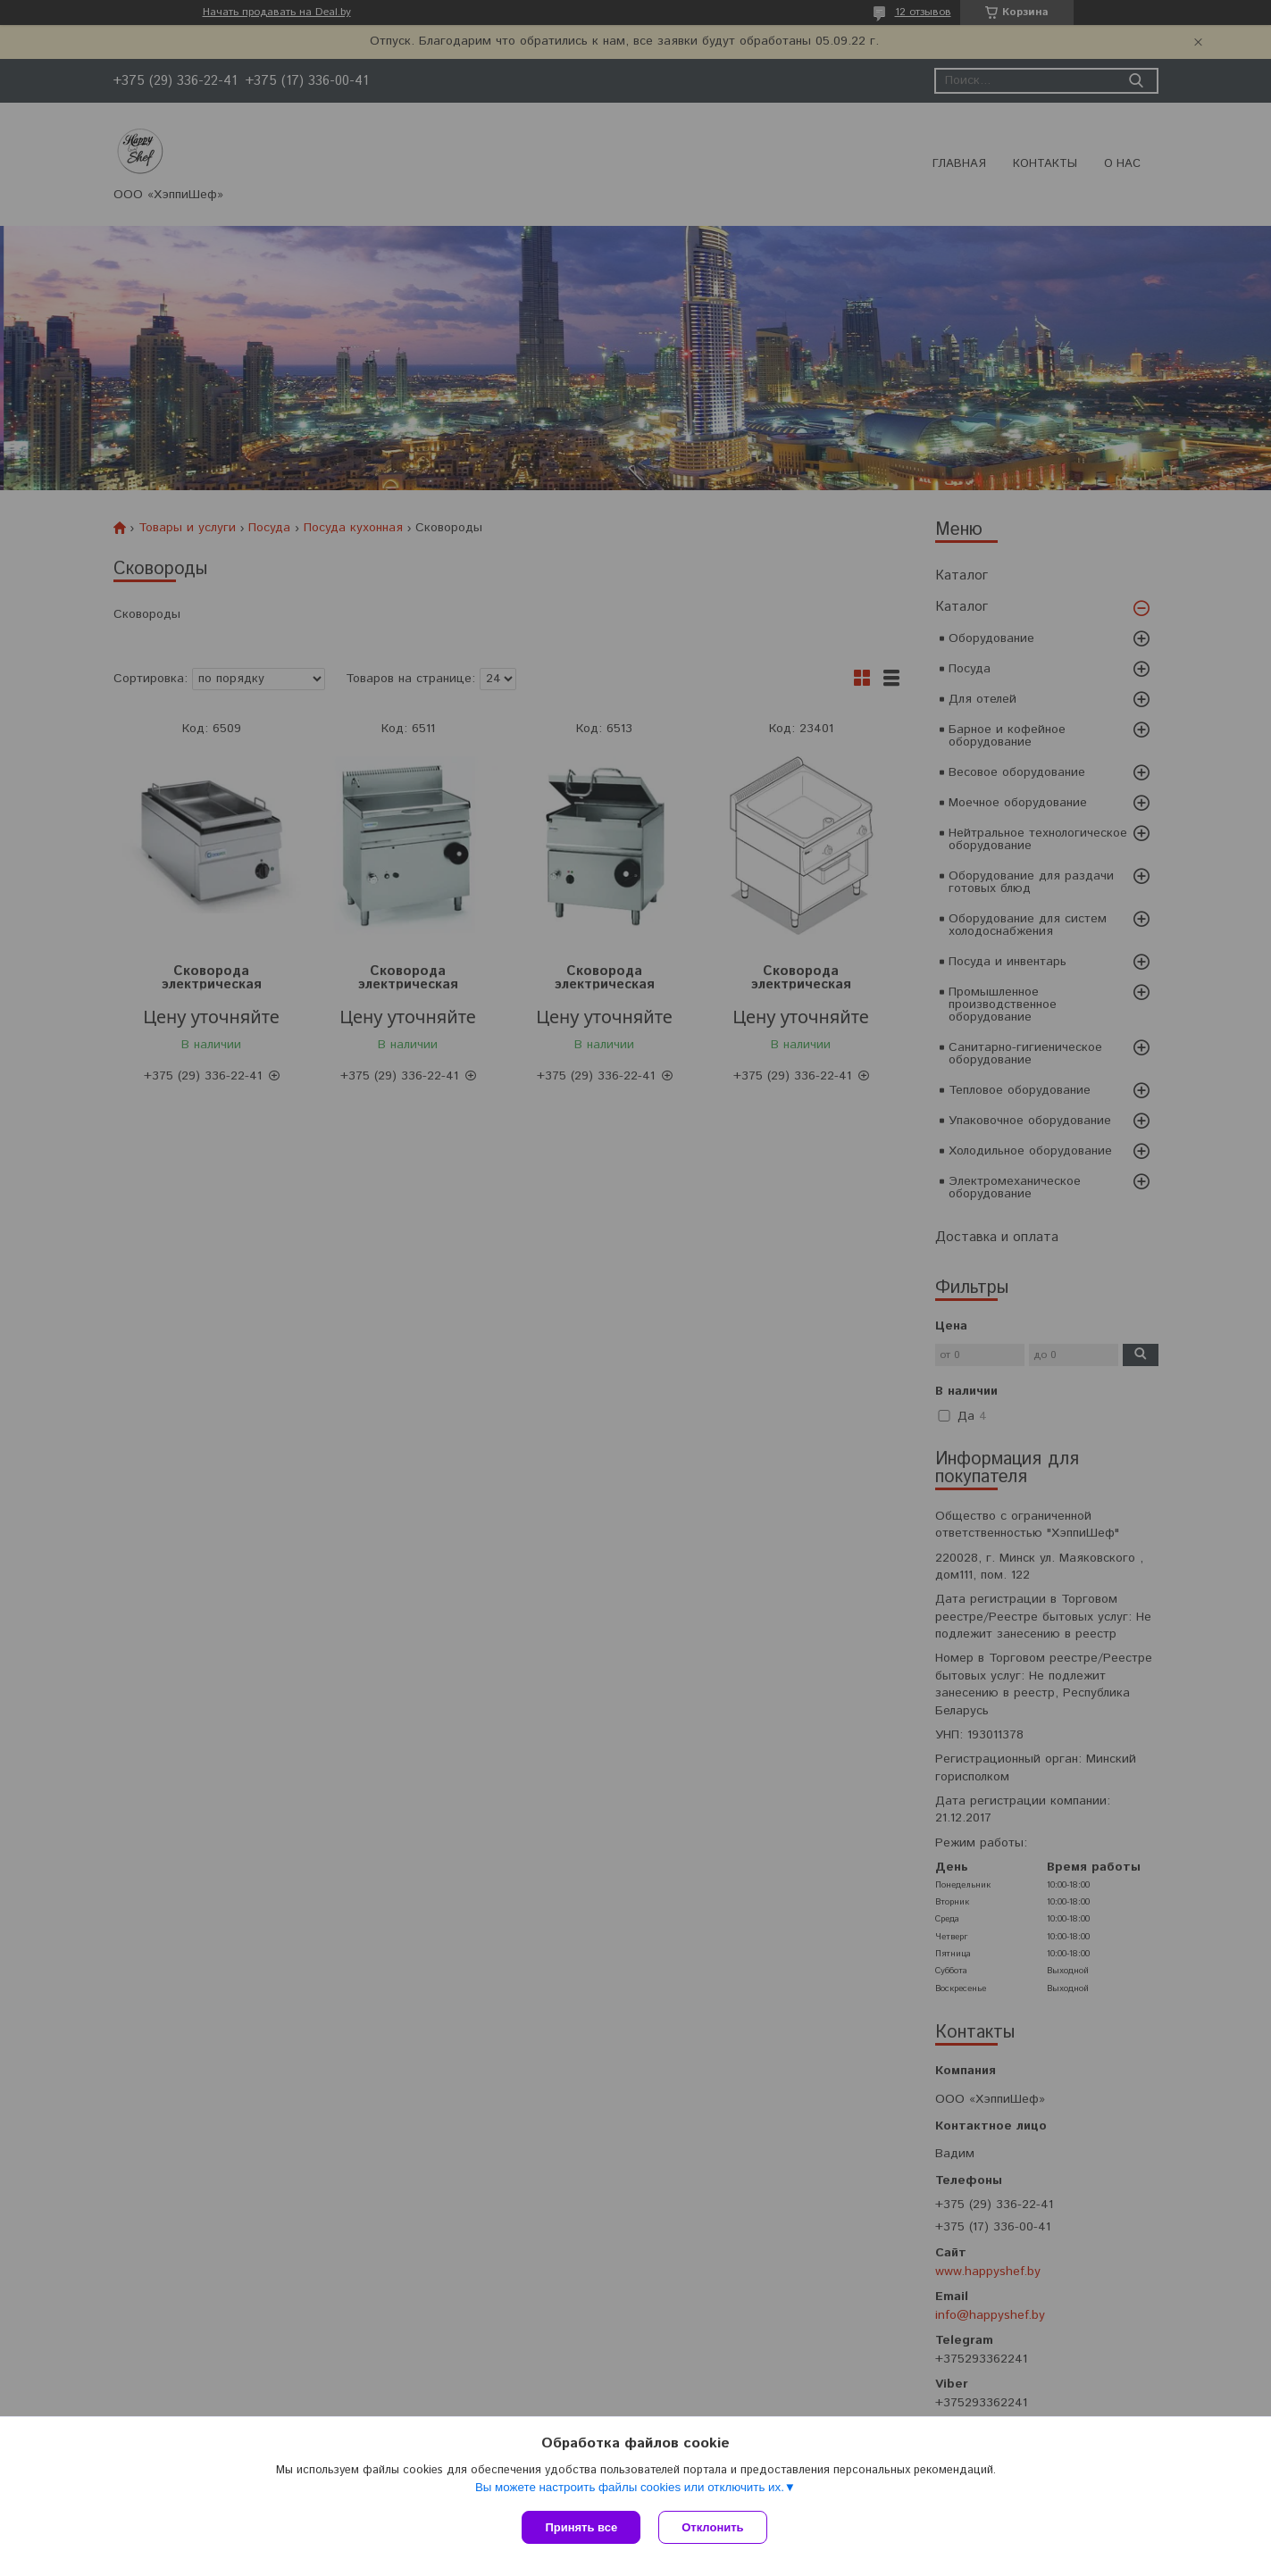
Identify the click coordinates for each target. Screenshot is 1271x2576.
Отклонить (712, 2527)
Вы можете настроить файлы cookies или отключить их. (629, 2487)
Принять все (581, 2527)
